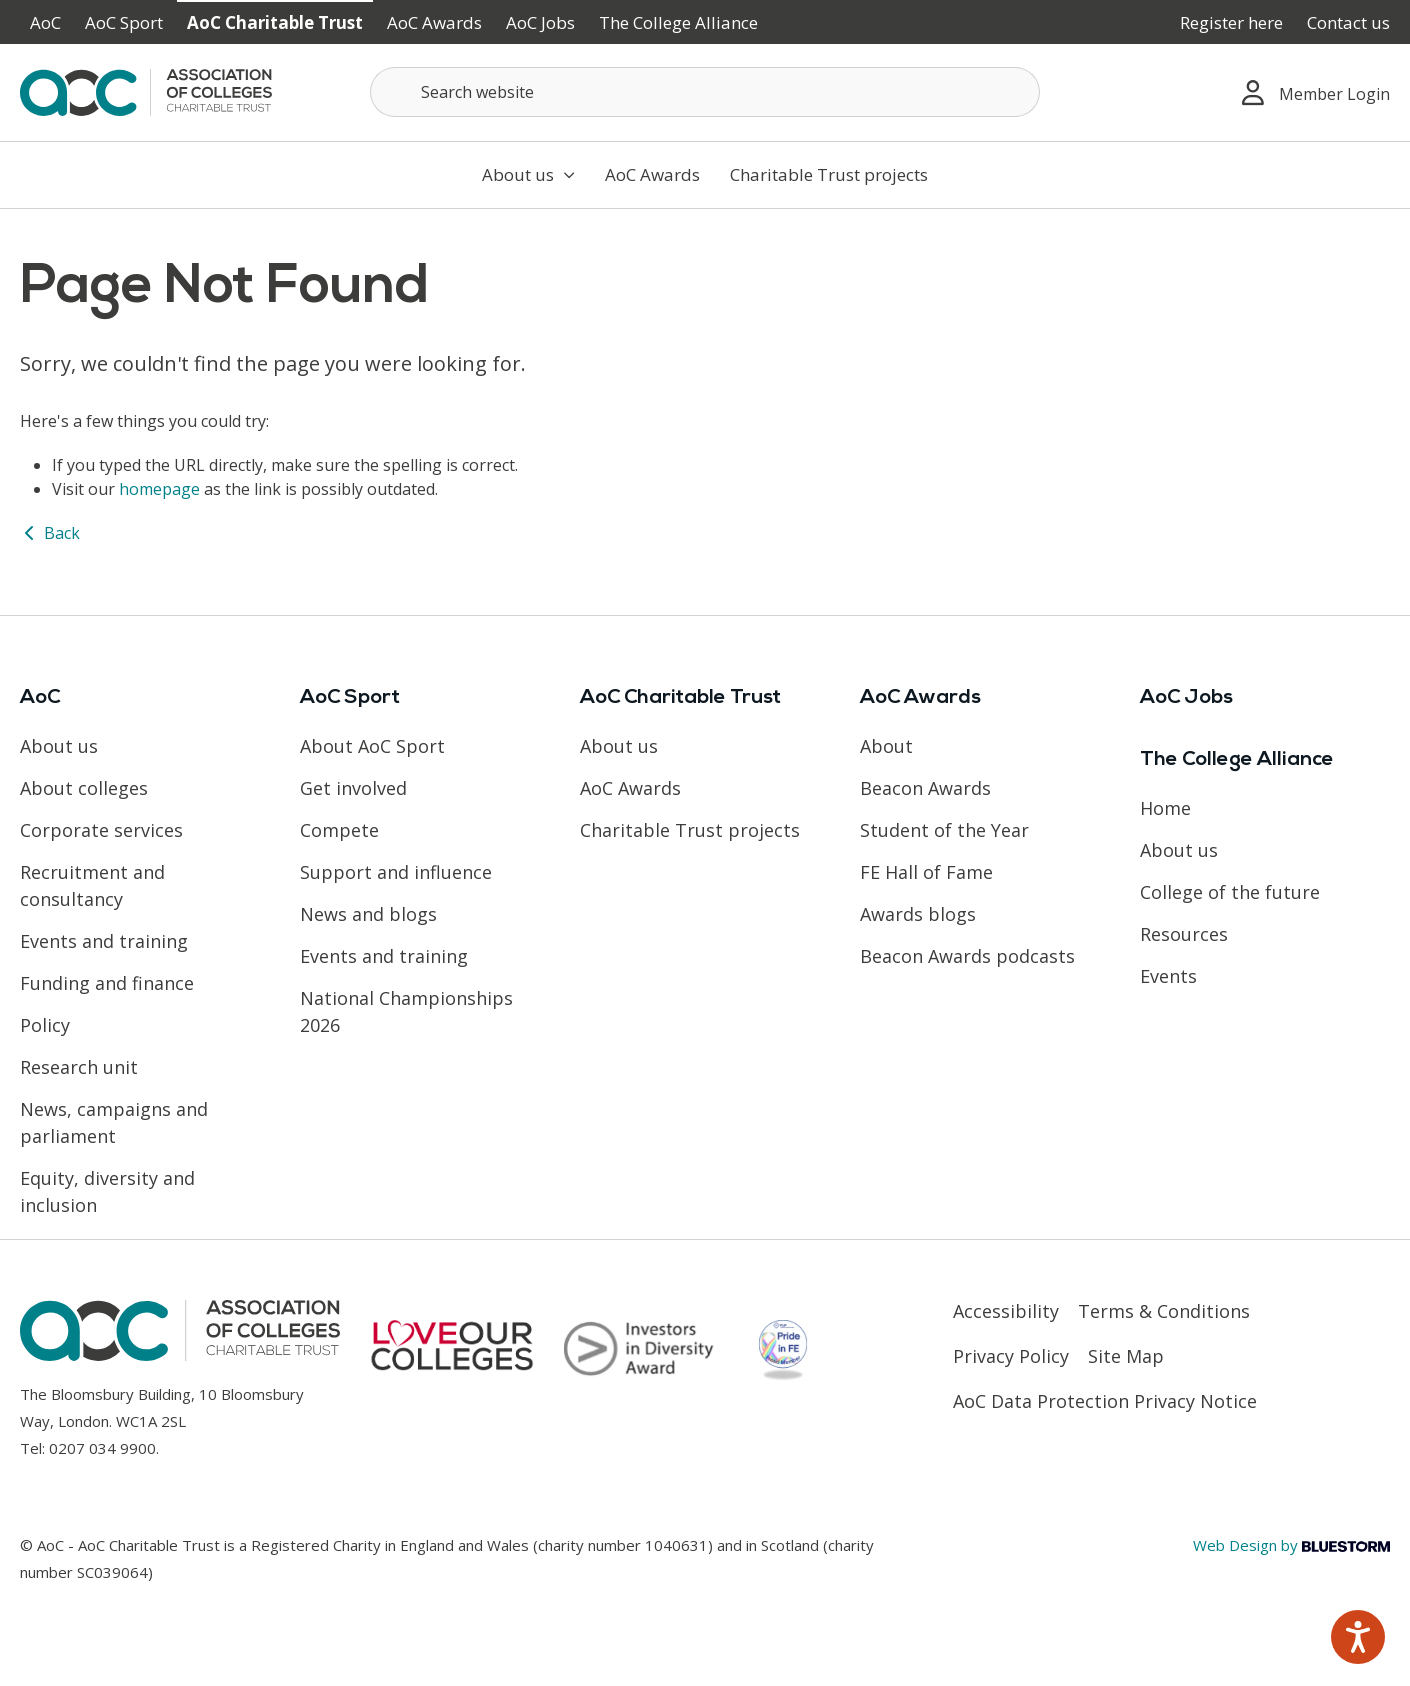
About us (528, 174)
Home (1165, 808)
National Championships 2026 (406, 1011)
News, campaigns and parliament (114, 1122)
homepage (159, 489)
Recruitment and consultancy (92, 885)
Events (1168, 976)
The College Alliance (678, 22)
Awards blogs (918, 914)
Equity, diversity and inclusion (107, 1191)
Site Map (1126, 1356)
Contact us (1348, 22)
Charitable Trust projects (829, 174)
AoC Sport (124, 22)
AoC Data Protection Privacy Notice (1105, 1401)
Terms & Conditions (1164, 1311)
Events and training (104, 941)
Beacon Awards (925, 788)
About (886, 746)
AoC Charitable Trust (275, 22)
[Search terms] (705, 92)
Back (50, 533)
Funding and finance (107, 983)
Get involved (353, 788)
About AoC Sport (372, 746)
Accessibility (1006, 1311)
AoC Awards (434, 22)
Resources (1184, 934)
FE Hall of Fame (926, 872)
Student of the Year (944, 830)
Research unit (79, 1067)
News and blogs (368, 914)
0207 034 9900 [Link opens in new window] (102, 1448)
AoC (45, 22)
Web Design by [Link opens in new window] (1291, 1545)
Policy (45, 1025)
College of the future (1230, 892)
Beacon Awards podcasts (967, 956)
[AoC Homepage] (146, 91)
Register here (1231, 22)
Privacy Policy (1011, 1356)
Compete (339, 830)
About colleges (84, 788)
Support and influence (396, 872)
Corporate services (101, 830)
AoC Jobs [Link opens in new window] (540, 22)
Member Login (1316, 92)
